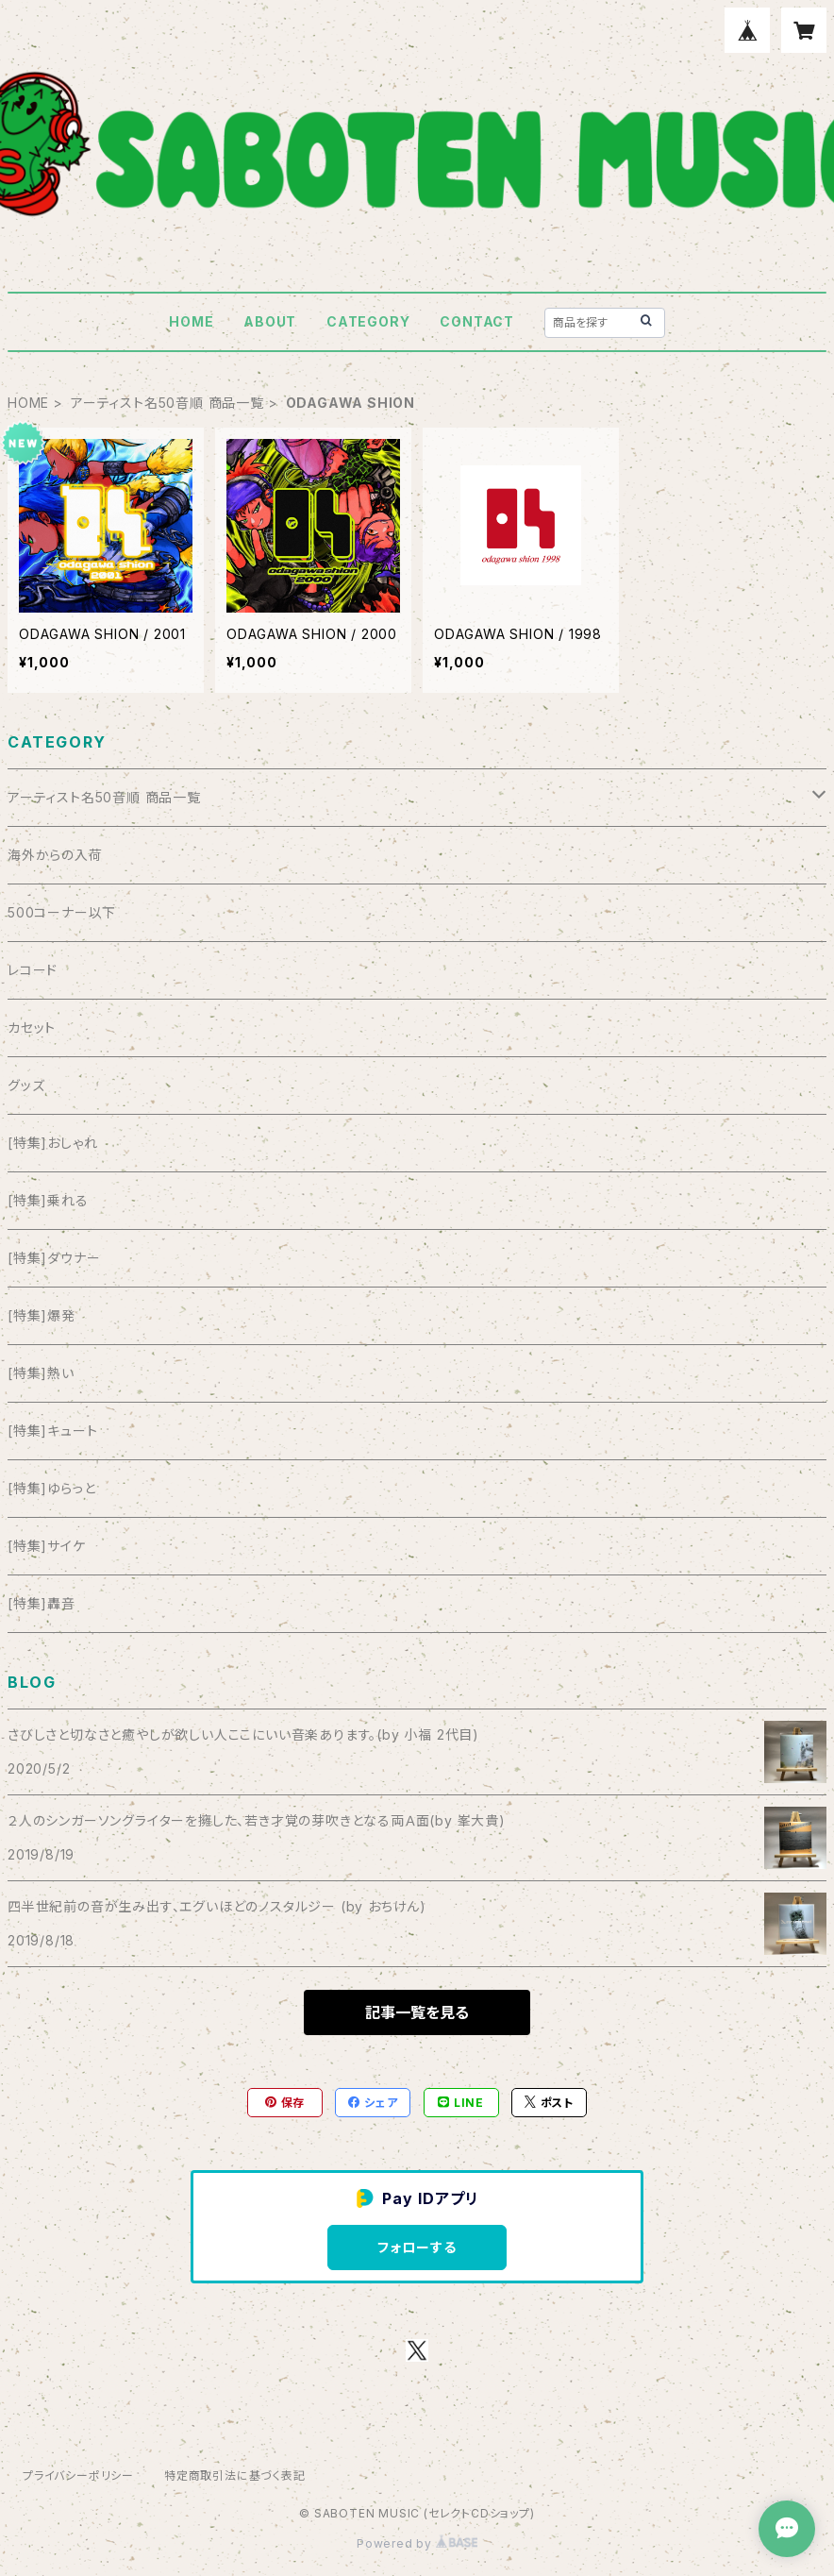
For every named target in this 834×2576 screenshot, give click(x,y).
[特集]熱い (41, 1373)
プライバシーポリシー (78, 2475)
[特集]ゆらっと (51, 1488)
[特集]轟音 (41, 1603)
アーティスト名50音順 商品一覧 (167, 403)
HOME (191, 321)
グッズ (26, 1085)
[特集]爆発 (41, 1315)
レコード (33, 970)
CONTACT (477, 321)
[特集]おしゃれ (52, 1143)
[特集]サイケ (47, 1546)
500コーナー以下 (62, 912)
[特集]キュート (52, 1431)
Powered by (417, 2543)
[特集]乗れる (48, 1200)
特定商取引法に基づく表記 (235, 2475)
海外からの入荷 (55, 855)
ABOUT (269, 321)
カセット (32, 1027)
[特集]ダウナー (54, 1258)
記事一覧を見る (417, 2012)
